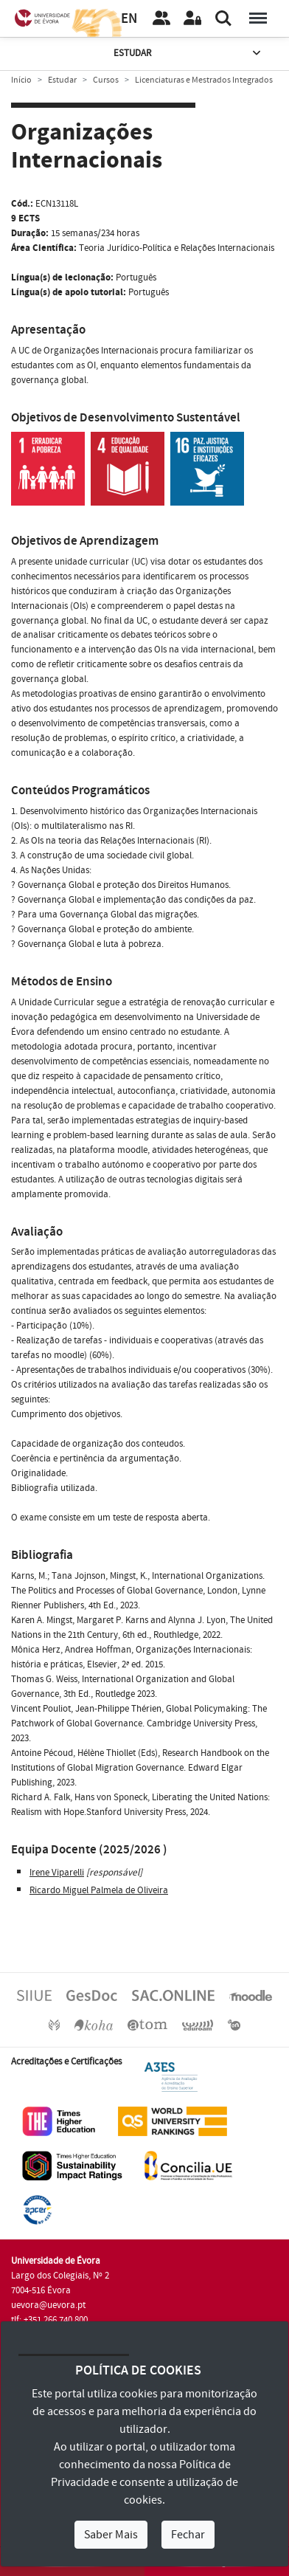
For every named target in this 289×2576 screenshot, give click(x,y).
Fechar (188, 2534)
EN (129, 19)
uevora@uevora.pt (48, 2305)
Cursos (106, 80)
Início (21, 80)
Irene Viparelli (56, 1872)
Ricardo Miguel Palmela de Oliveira (98, 1890)
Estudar (188, 54)
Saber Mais (111, 2534)
